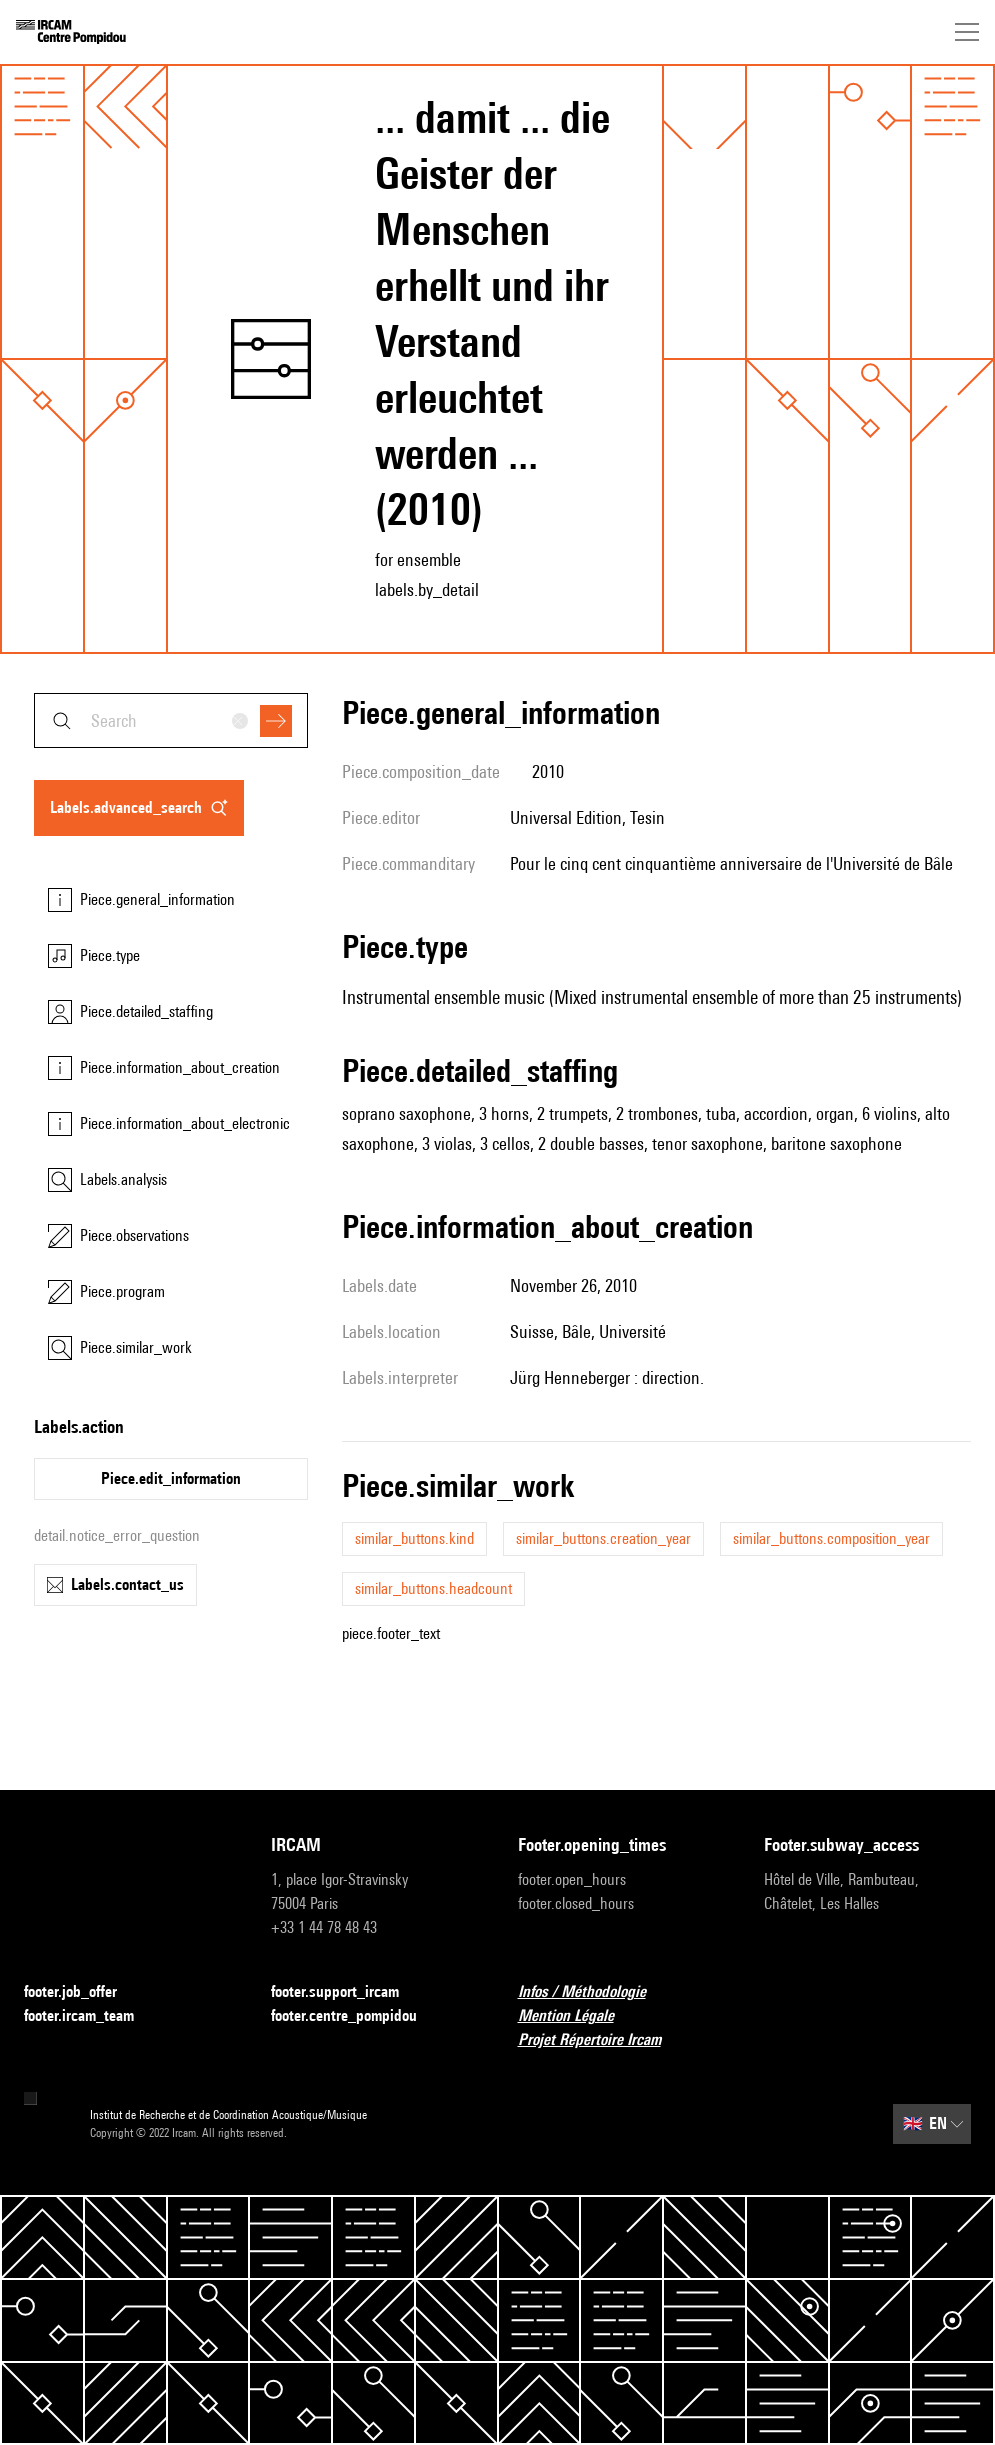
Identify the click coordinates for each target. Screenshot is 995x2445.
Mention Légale (578, 2016)
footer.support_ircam (347, 1992)
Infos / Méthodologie (594, 1992)
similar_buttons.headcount (433, 1588)
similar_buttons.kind (414, 1538)
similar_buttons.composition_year (831, 1538)
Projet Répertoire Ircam (601, 2040)
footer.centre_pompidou (356, 2016)
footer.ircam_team (91, 2016)
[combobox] (171, 720)
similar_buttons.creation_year (603, 1538)
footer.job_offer (82, 1992)
